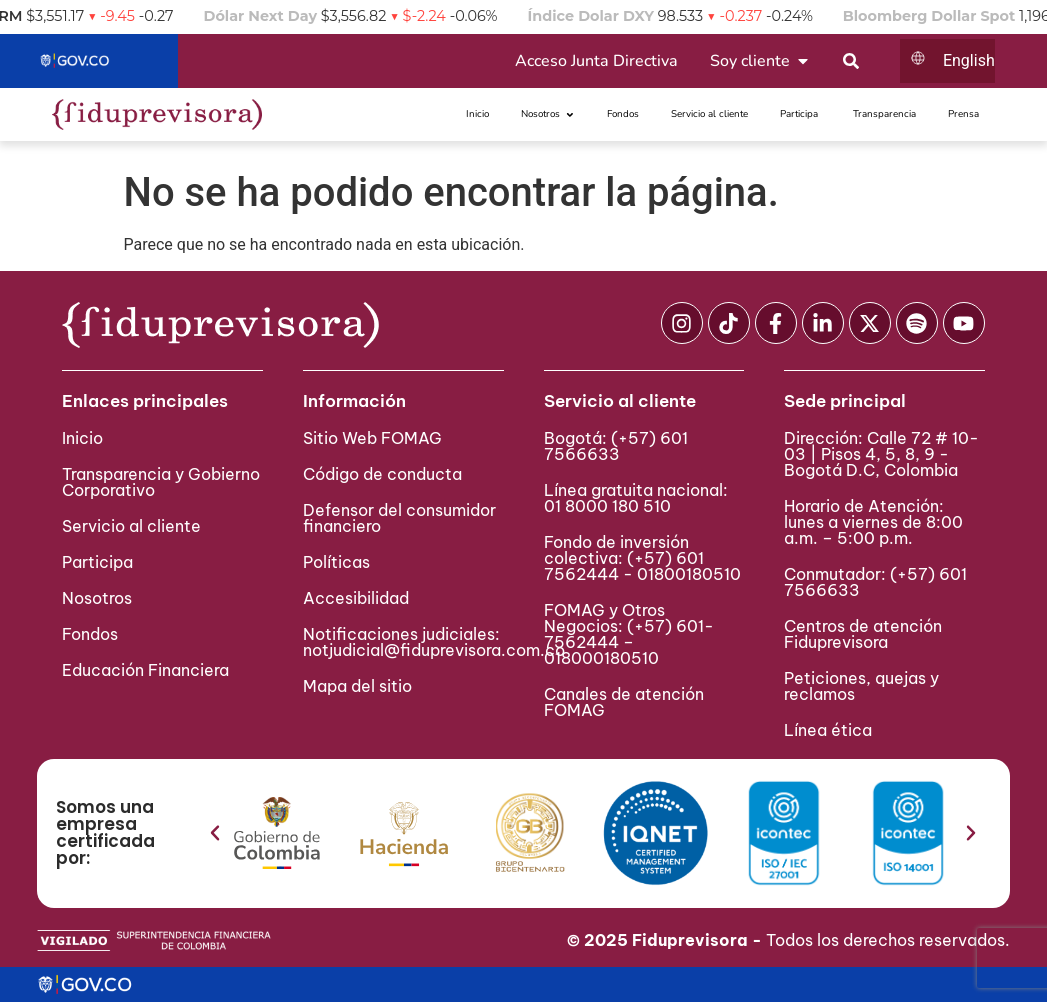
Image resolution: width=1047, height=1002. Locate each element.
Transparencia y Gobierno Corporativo (161, 482)
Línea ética (828, 730)
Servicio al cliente (131, 526)
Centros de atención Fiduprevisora (863, 634)
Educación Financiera (145, 670)
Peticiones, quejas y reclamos (861, 686)
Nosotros (97, 598)
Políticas (336, 562)
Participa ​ (99, 562)
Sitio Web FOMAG (372, 438)
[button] (215, 833)
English (969, 60)
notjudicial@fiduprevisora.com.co (434, 650)
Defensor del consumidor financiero (399, 518)
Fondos (90, 634)
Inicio (82, 438)
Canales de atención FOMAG (624, 702)
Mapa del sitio (357, 686)
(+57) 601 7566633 (616, 446)
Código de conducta (382, 474)
